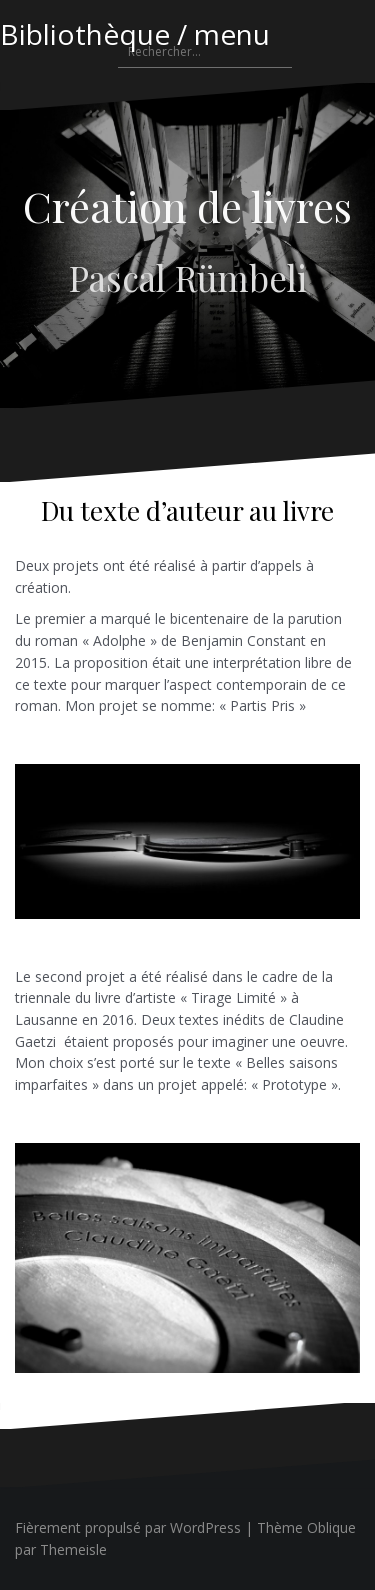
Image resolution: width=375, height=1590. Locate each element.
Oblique (331, 1527)
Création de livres (187, 206)
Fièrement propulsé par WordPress (128, 1527)
